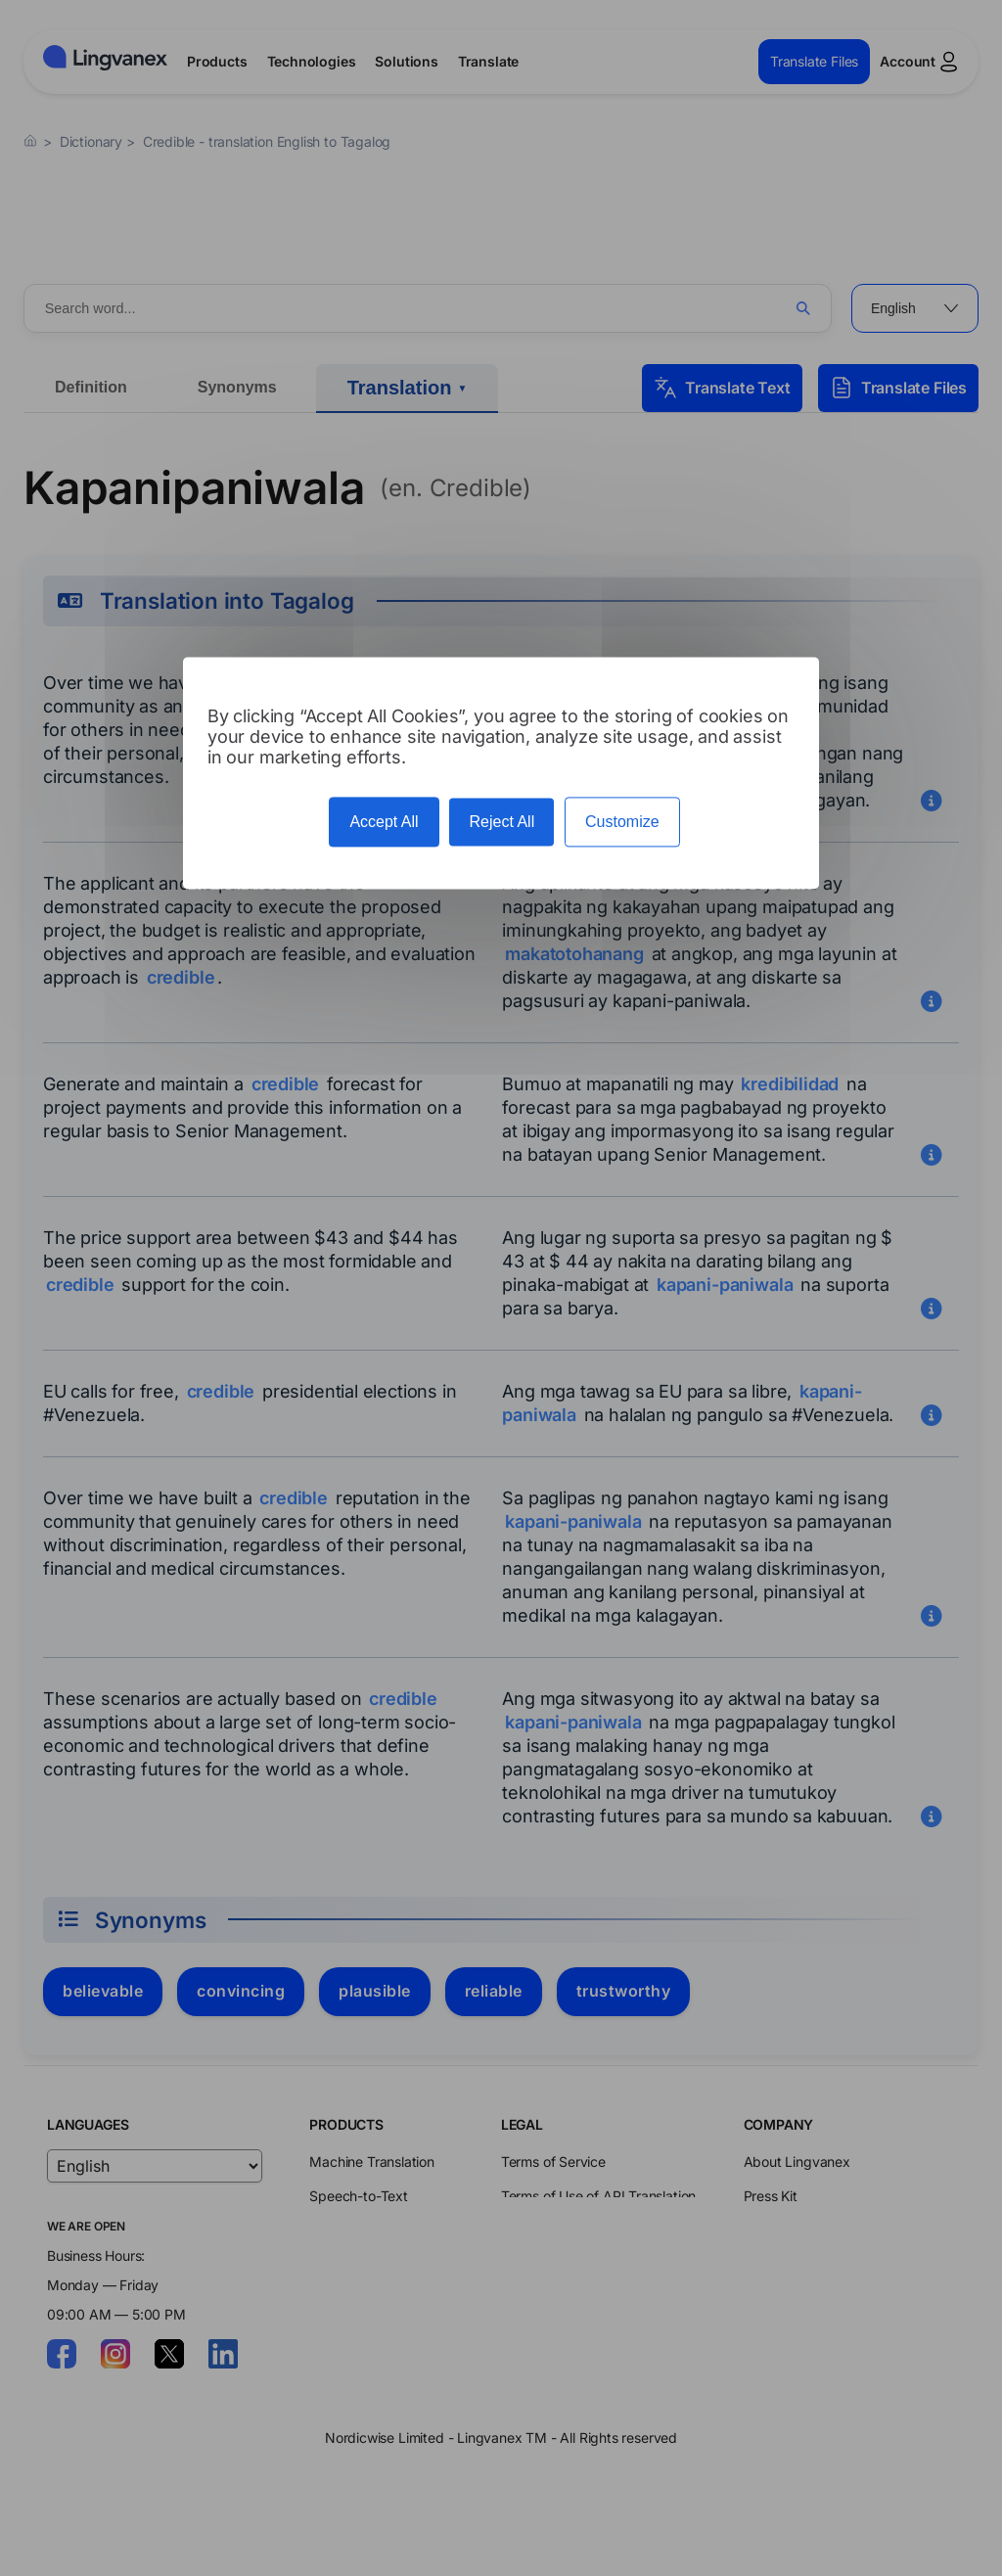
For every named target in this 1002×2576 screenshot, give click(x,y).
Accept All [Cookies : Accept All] (383, 821)
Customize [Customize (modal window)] (622, 821)
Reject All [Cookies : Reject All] (501, 821)
